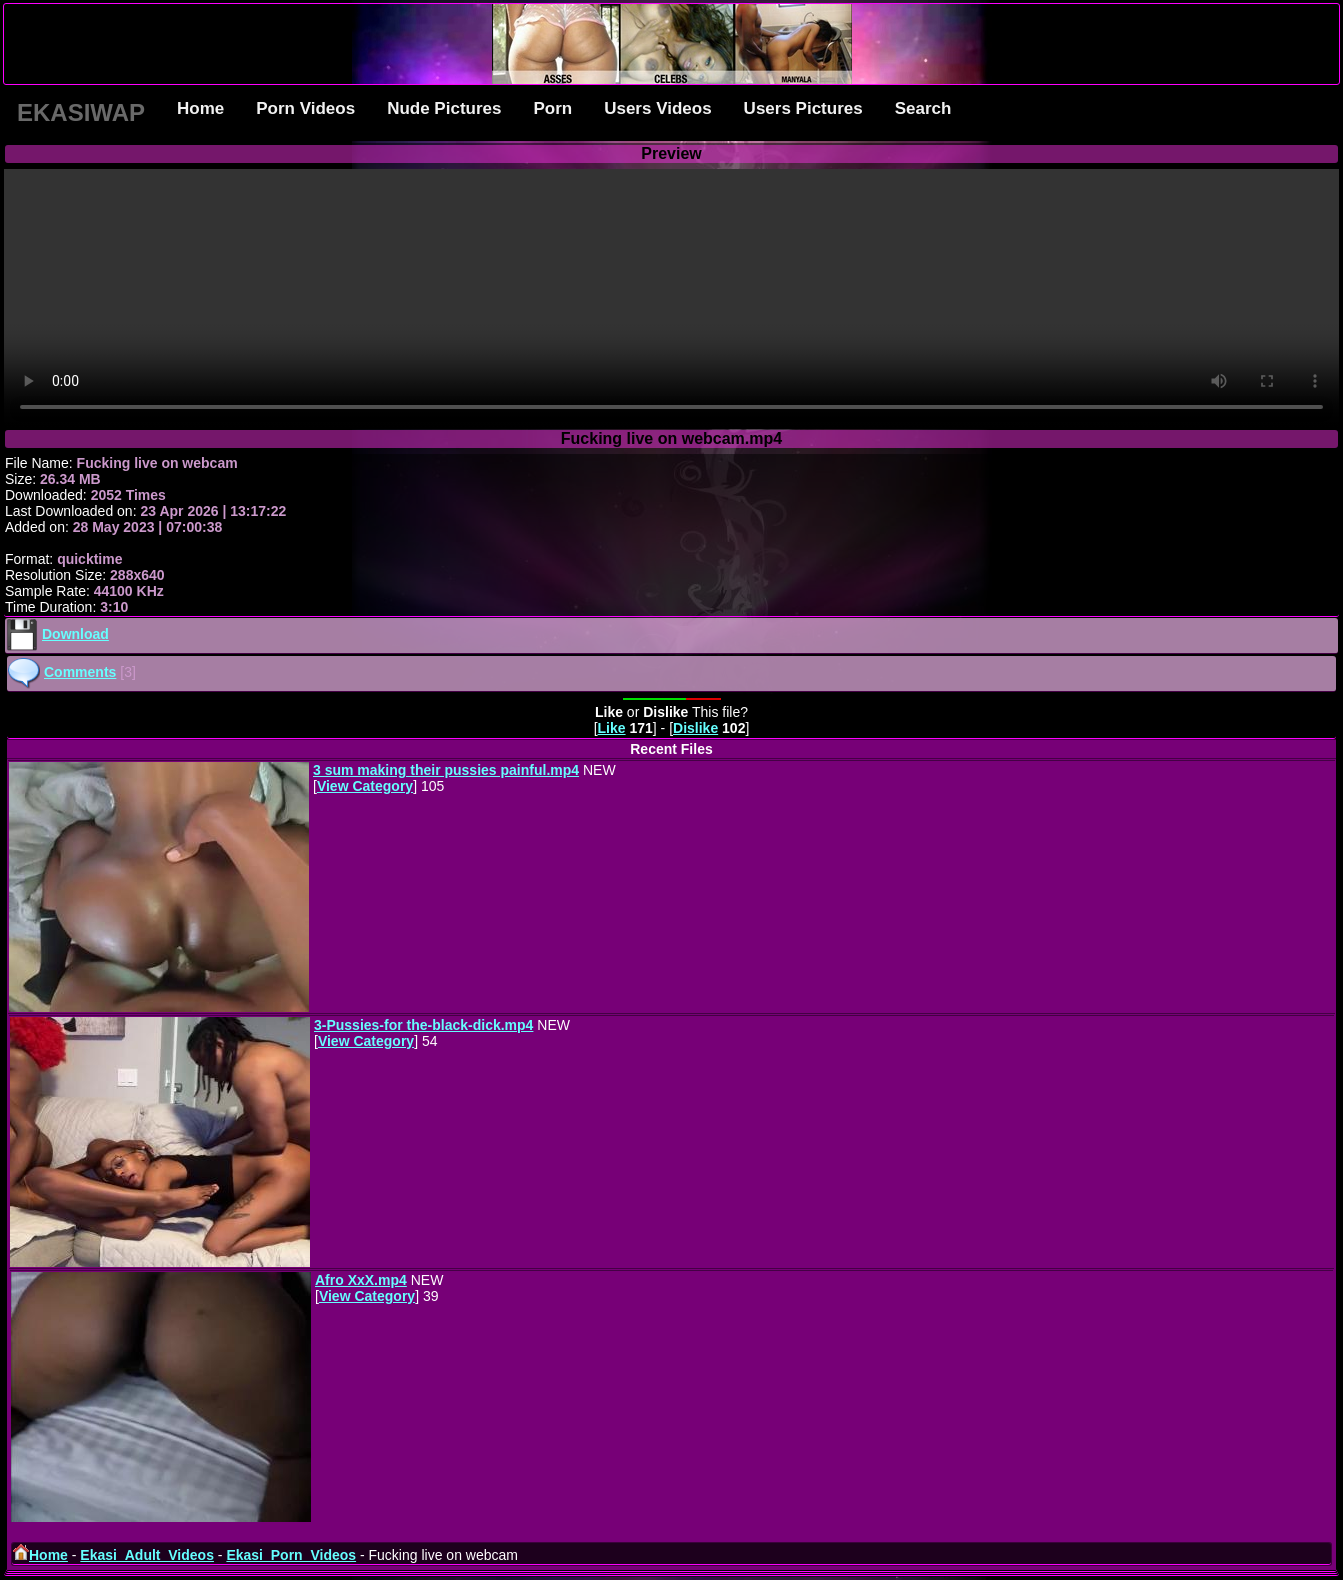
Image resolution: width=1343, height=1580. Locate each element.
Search (923, 108)
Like (612, 728)
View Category (365, 786)
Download (75, 634)
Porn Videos (305, 108)
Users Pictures (803, 108)
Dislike (695, 728)
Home (200, 108)
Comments (80, 672)
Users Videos (657, 108)
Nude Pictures (444, 108)
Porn (552, 108)
